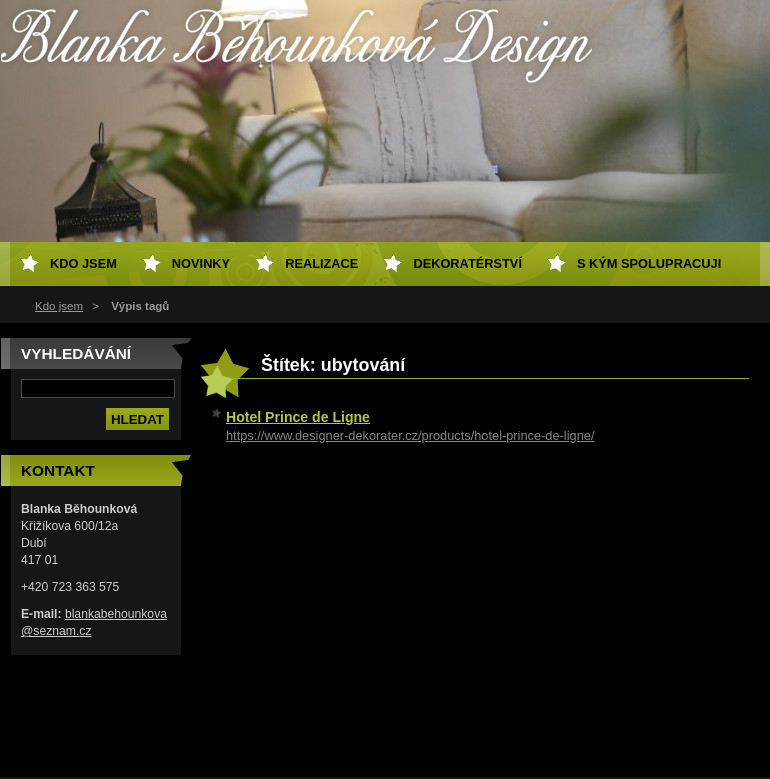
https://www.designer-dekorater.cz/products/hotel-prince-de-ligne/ (410, 435)
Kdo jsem (59, 306)
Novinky (201, 263)
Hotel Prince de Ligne (298, 417)
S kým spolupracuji (649, 263)
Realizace (321, 263)
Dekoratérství (467, 263)
